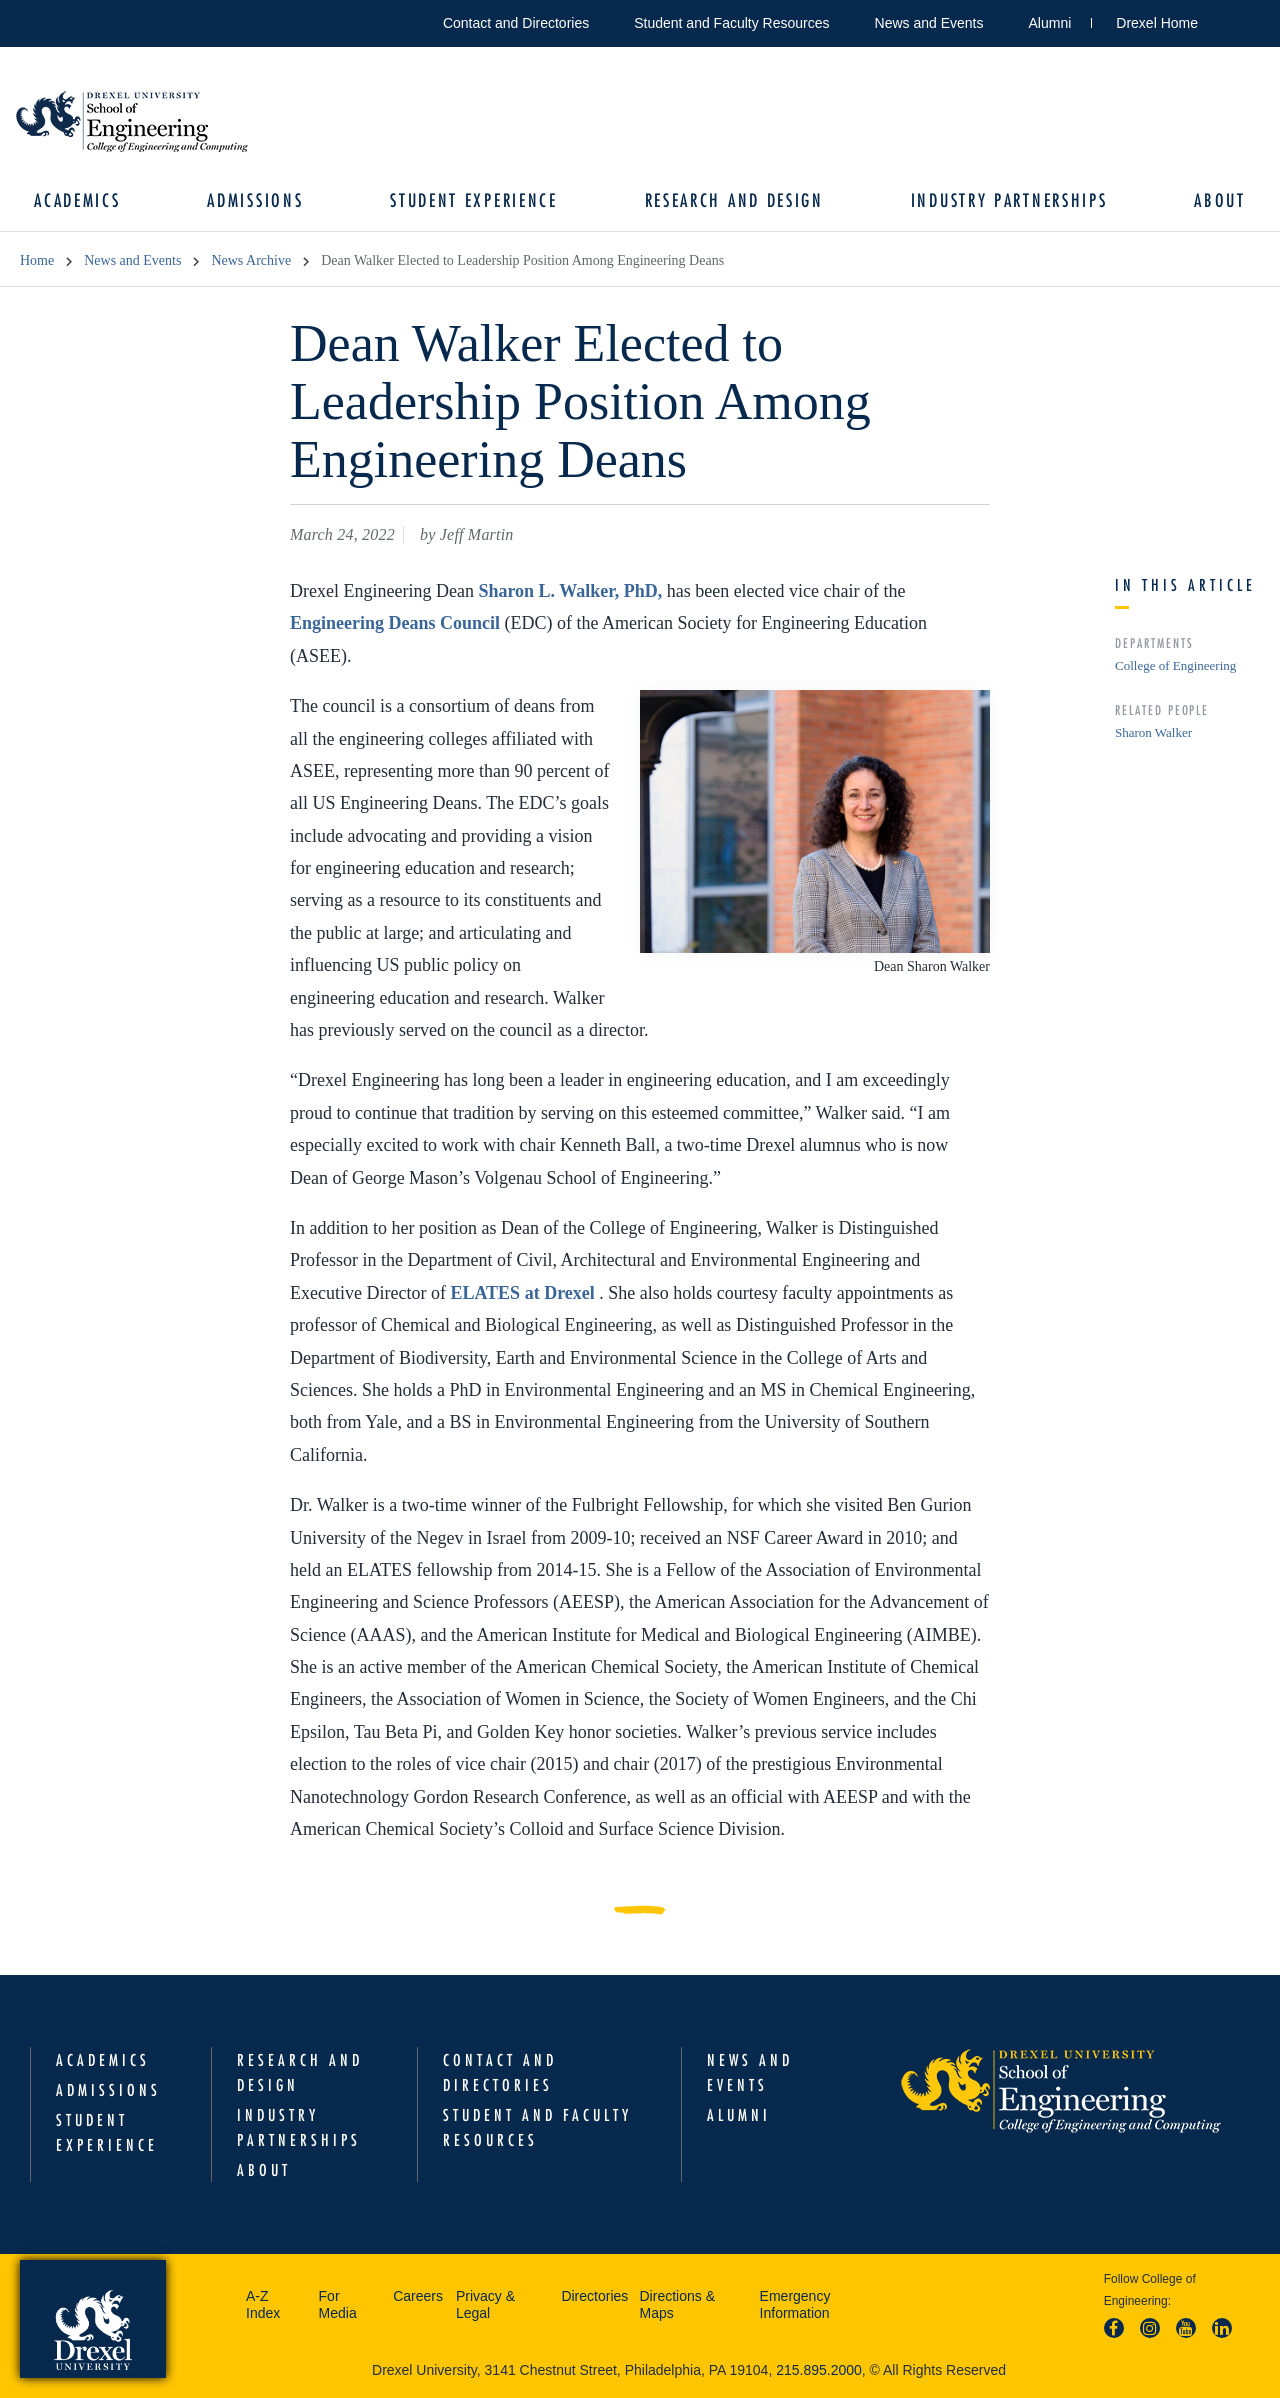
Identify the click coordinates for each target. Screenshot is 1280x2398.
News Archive (251, 261)
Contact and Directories (516, 23)
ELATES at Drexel (524, 1293)
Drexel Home (1157, 23)
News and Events (929, 23)
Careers (418, 2296)
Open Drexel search (1234, 19)
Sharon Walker (1153, 732)
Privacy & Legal (485, 2305)
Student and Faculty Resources (731, 23)
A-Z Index (263, 2305)
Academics (78, 200)
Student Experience (474, 200)
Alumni (1050, 23)
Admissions (256, 200)
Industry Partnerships (1008, 200)
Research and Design (733, 200)
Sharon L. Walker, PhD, (572, 591)
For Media (338, 2305)
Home (37, 261)
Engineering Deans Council (397, 624)
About (1219, 200)
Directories (594, 2296)
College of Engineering (1175, 665)
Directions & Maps (677, 2305)
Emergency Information (795, 2305)
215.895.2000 (819, 2370)
